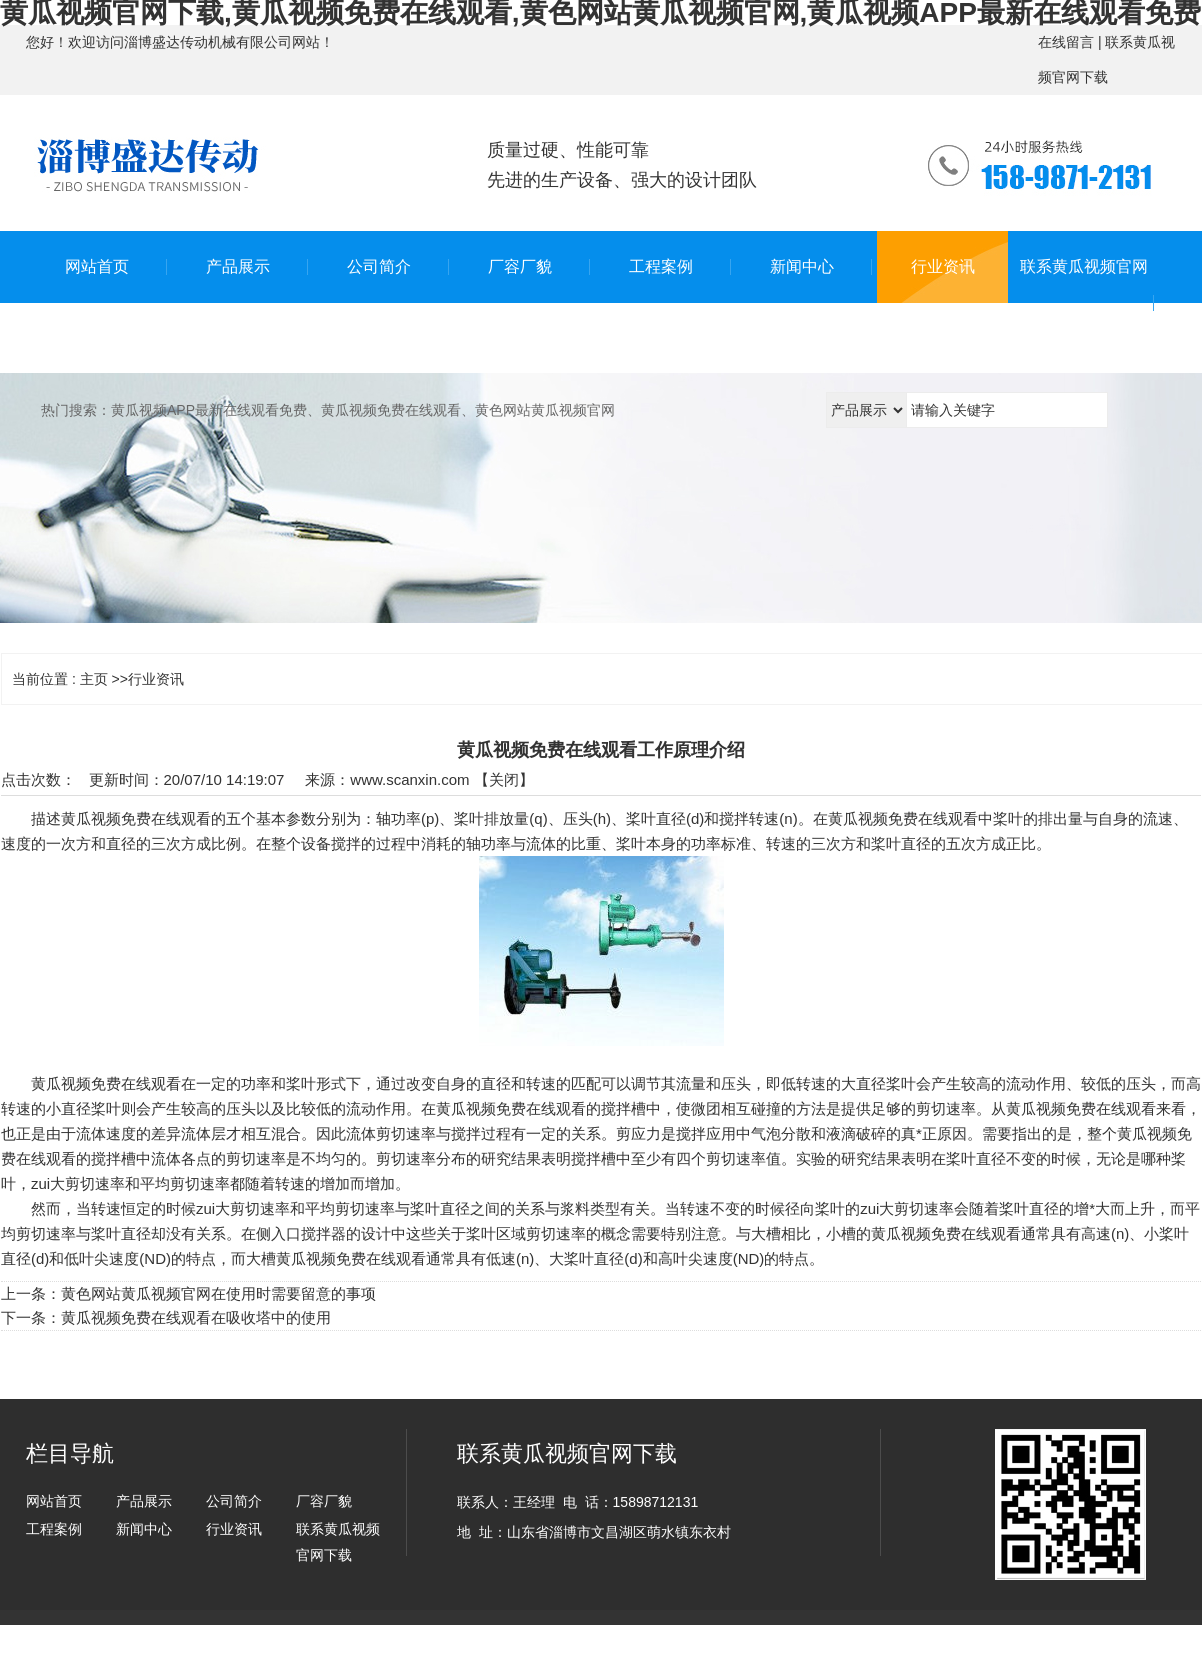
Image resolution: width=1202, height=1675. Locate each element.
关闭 (504, 779)
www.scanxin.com (409, 779)
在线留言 (1066, 42)
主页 (94, 679)
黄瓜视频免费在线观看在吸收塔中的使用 (196, 1317)
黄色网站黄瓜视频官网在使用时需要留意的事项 (218, 1293)
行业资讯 (156, 679)
